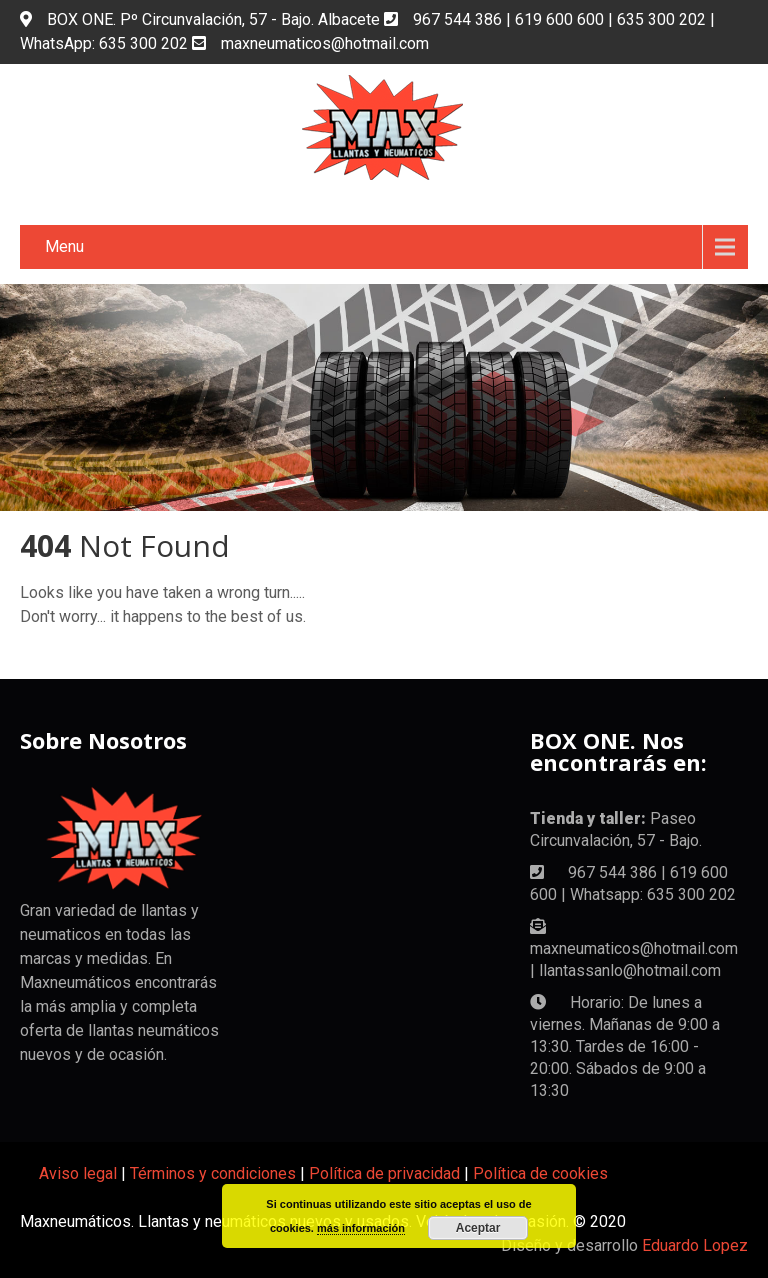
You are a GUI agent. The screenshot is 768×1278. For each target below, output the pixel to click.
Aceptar (478, 1228)
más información (361, 1228)
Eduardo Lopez (695, 1245)
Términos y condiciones (213, 1173)
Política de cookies (540, 1173)
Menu (64, 246)
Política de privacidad (384, 1173)
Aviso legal (78, 1173)
